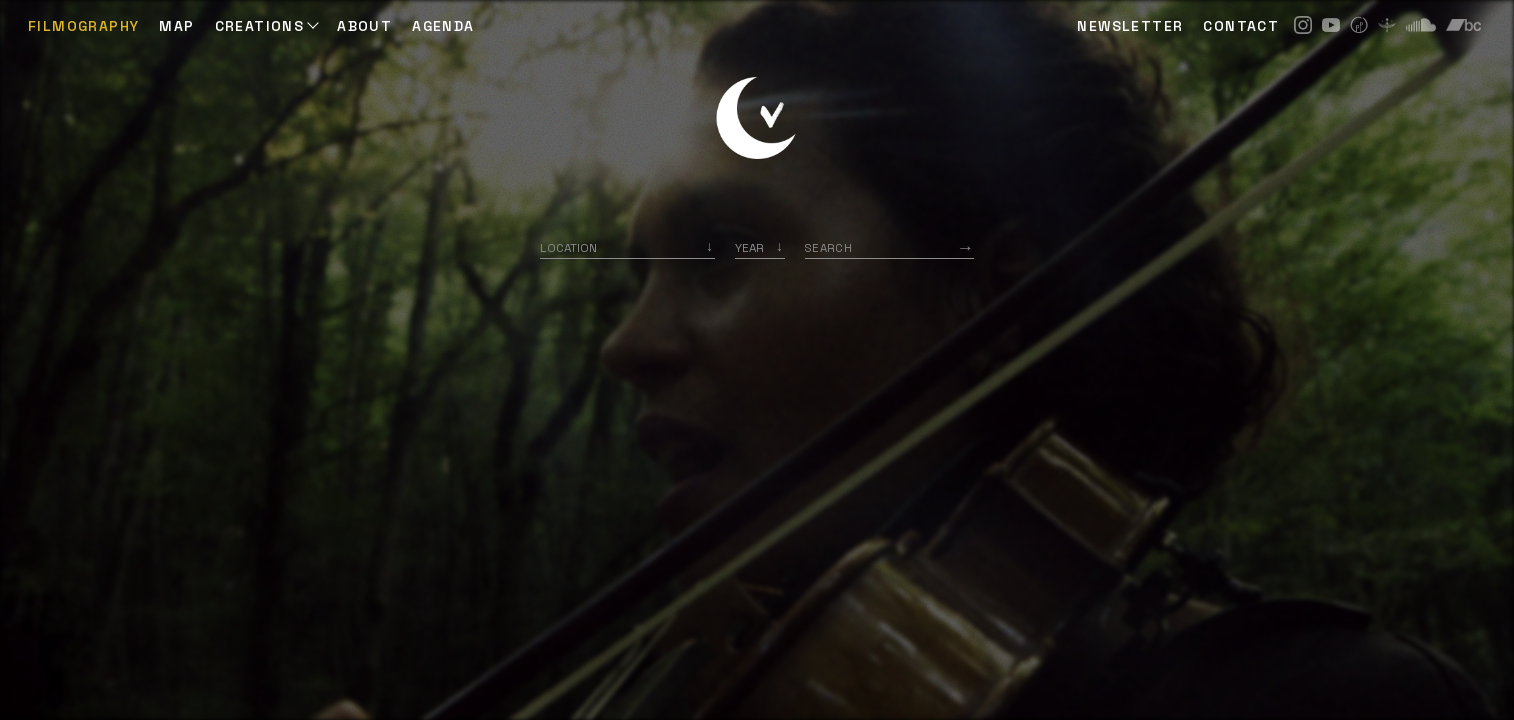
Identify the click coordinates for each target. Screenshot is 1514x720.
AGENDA (443, 26)
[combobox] (627, 247)
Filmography (83, 26)
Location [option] (568, 247)
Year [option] (749, 247)
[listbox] (760, 247)
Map (176, 26)
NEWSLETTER (1130, 26)
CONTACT (1241, 26)
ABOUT (364, 26)
